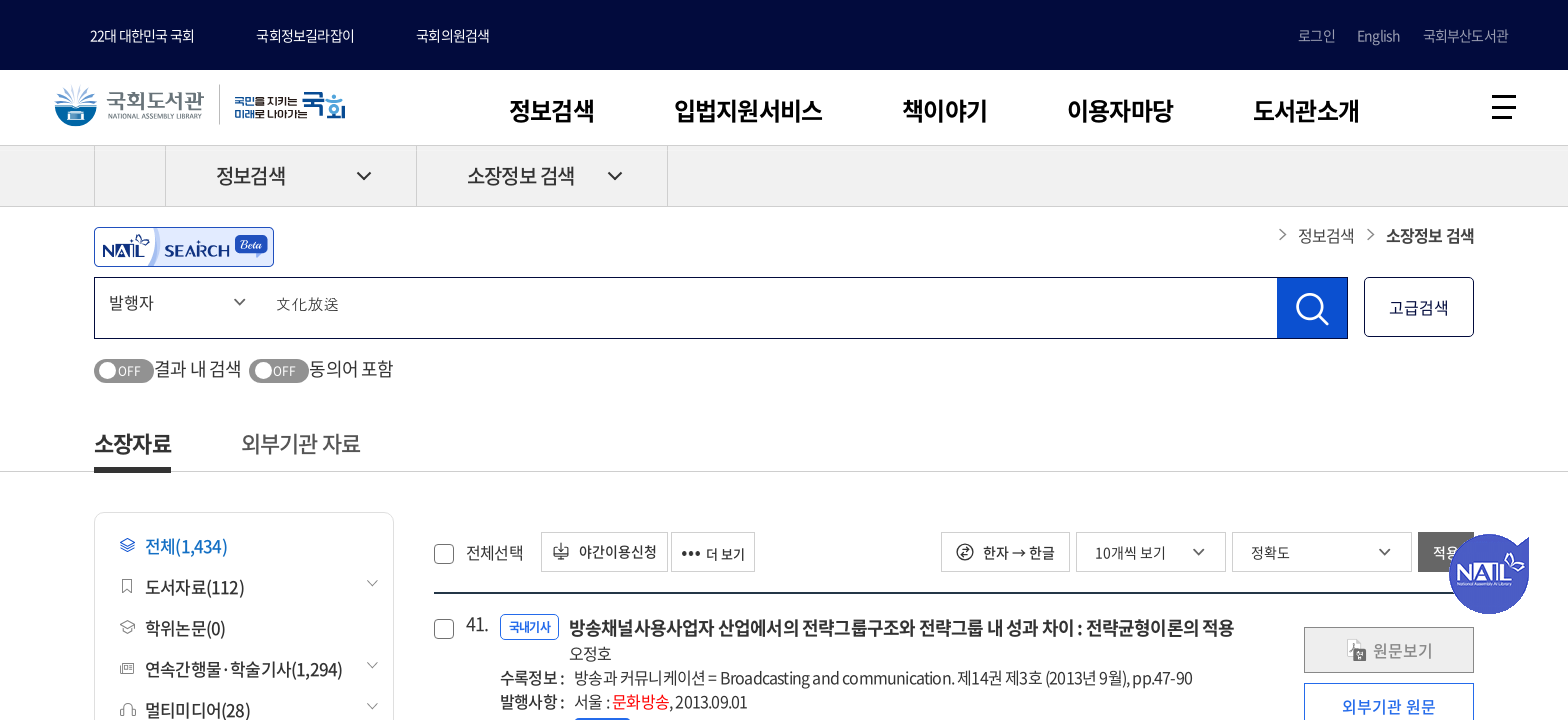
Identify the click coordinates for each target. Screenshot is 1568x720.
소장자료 (132, 447)
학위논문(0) (172, 632)
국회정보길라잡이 (305, 35)
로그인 (1316, 35)
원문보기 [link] (1389, 655)
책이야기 (944, 110)
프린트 (1389, 181)
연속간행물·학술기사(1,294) (231, 673)
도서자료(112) (182, 591)
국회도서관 (140, 107)
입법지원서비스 (748, 110)
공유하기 (1459, 181)
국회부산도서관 (1465, 35)
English (1378, 35)
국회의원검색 (452, 35)
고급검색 (1419, 312)
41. (475, 629)
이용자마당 (1120, 110)
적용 (1446, 557)
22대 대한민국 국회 (142, 35)
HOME (130, 181)
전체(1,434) (173, 550)
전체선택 (494, 557)
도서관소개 (1306, 110)
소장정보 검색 (520, 181)
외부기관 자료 (300, 447)
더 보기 (733, 557)
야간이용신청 (611, 557)
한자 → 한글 (1005, 557)
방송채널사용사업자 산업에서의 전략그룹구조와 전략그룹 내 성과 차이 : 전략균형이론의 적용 (902, 644)
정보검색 (551, 110)
